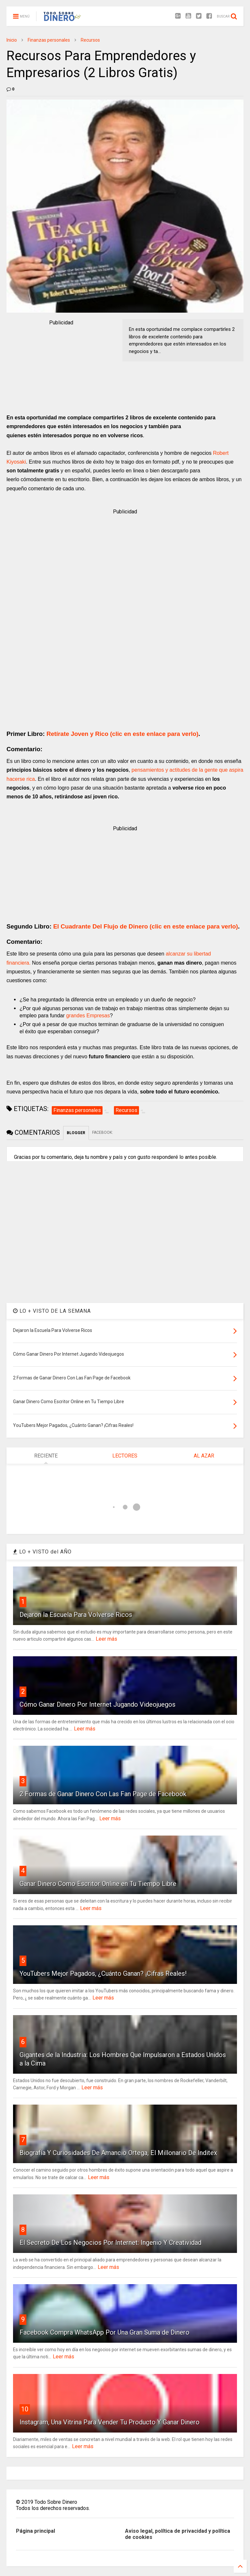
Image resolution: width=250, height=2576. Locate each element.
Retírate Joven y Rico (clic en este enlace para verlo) (123, 733)
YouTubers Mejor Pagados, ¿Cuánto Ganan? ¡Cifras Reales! (103, 1973)
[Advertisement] (61, 367)
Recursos (90, 40)
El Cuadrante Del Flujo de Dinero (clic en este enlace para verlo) (145, 926)
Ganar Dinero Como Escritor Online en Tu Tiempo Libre (98, 1884)
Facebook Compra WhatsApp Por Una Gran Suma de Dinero (104, 2332)
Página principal (35, 2531)
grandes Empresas (87, 1015)
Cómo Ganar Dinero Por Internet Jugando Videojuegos (97, 1704)
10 (24, 2409)
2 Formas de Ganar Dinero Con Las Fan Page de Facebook (103, 1794)
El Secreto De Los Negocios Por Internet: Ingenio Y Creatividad (110, 2242)
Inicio (12, 40)
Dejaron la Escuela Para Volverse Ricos (76, 1615)
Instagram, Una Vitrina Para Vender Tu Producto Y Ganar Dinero (110, 2422)
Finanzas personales (49, 40)
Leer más (106, 1639)
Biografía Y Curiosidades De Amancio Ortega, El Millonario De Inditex (118, 2153)
